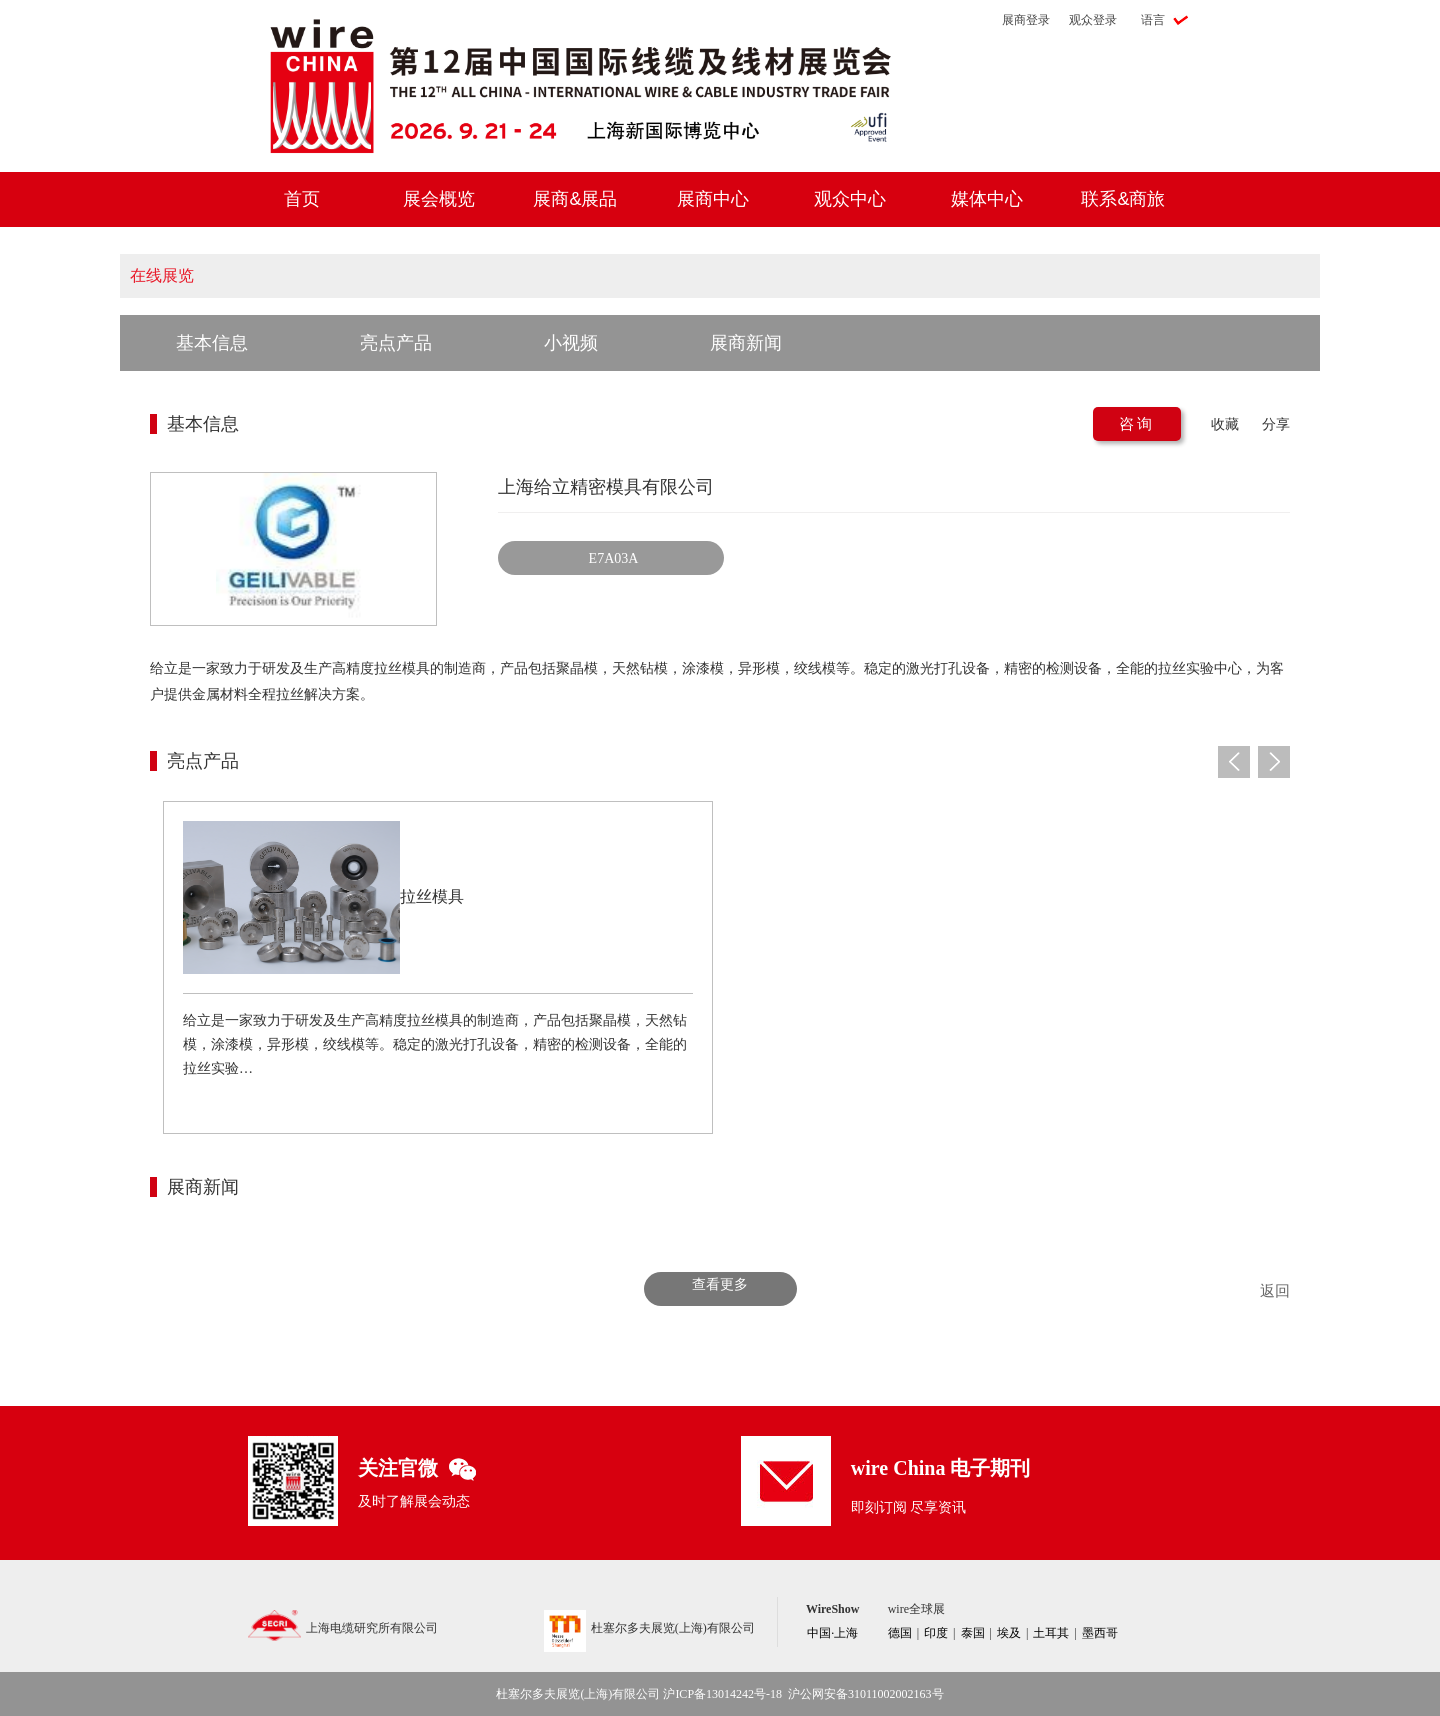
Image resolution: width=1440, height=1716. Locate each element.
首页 (302, 199)
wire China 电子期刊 (941, 1468)
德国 (900, 1633)
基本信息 (212, 343)
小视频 (571, 343)
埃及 (1009, 1633)
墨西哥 (1100, 1633)
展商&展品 (575, 199)
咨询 (1137, 424)
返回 (1275, 1291)
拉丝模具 (432, 896)
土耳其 (1051, 1633)
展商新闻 (746, 343)
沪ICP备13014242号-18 (722, 1694)
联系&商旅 (1123, 199)
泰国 (973, 1633)
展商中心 (713, 199)
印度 (936, 1633)
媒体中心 (987, 199)
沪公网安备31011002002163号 (866, 1694)
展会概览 (439, 199)
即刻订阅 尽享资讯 (909, 1507)
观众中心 (850, 199)
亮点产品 (396, 343)
